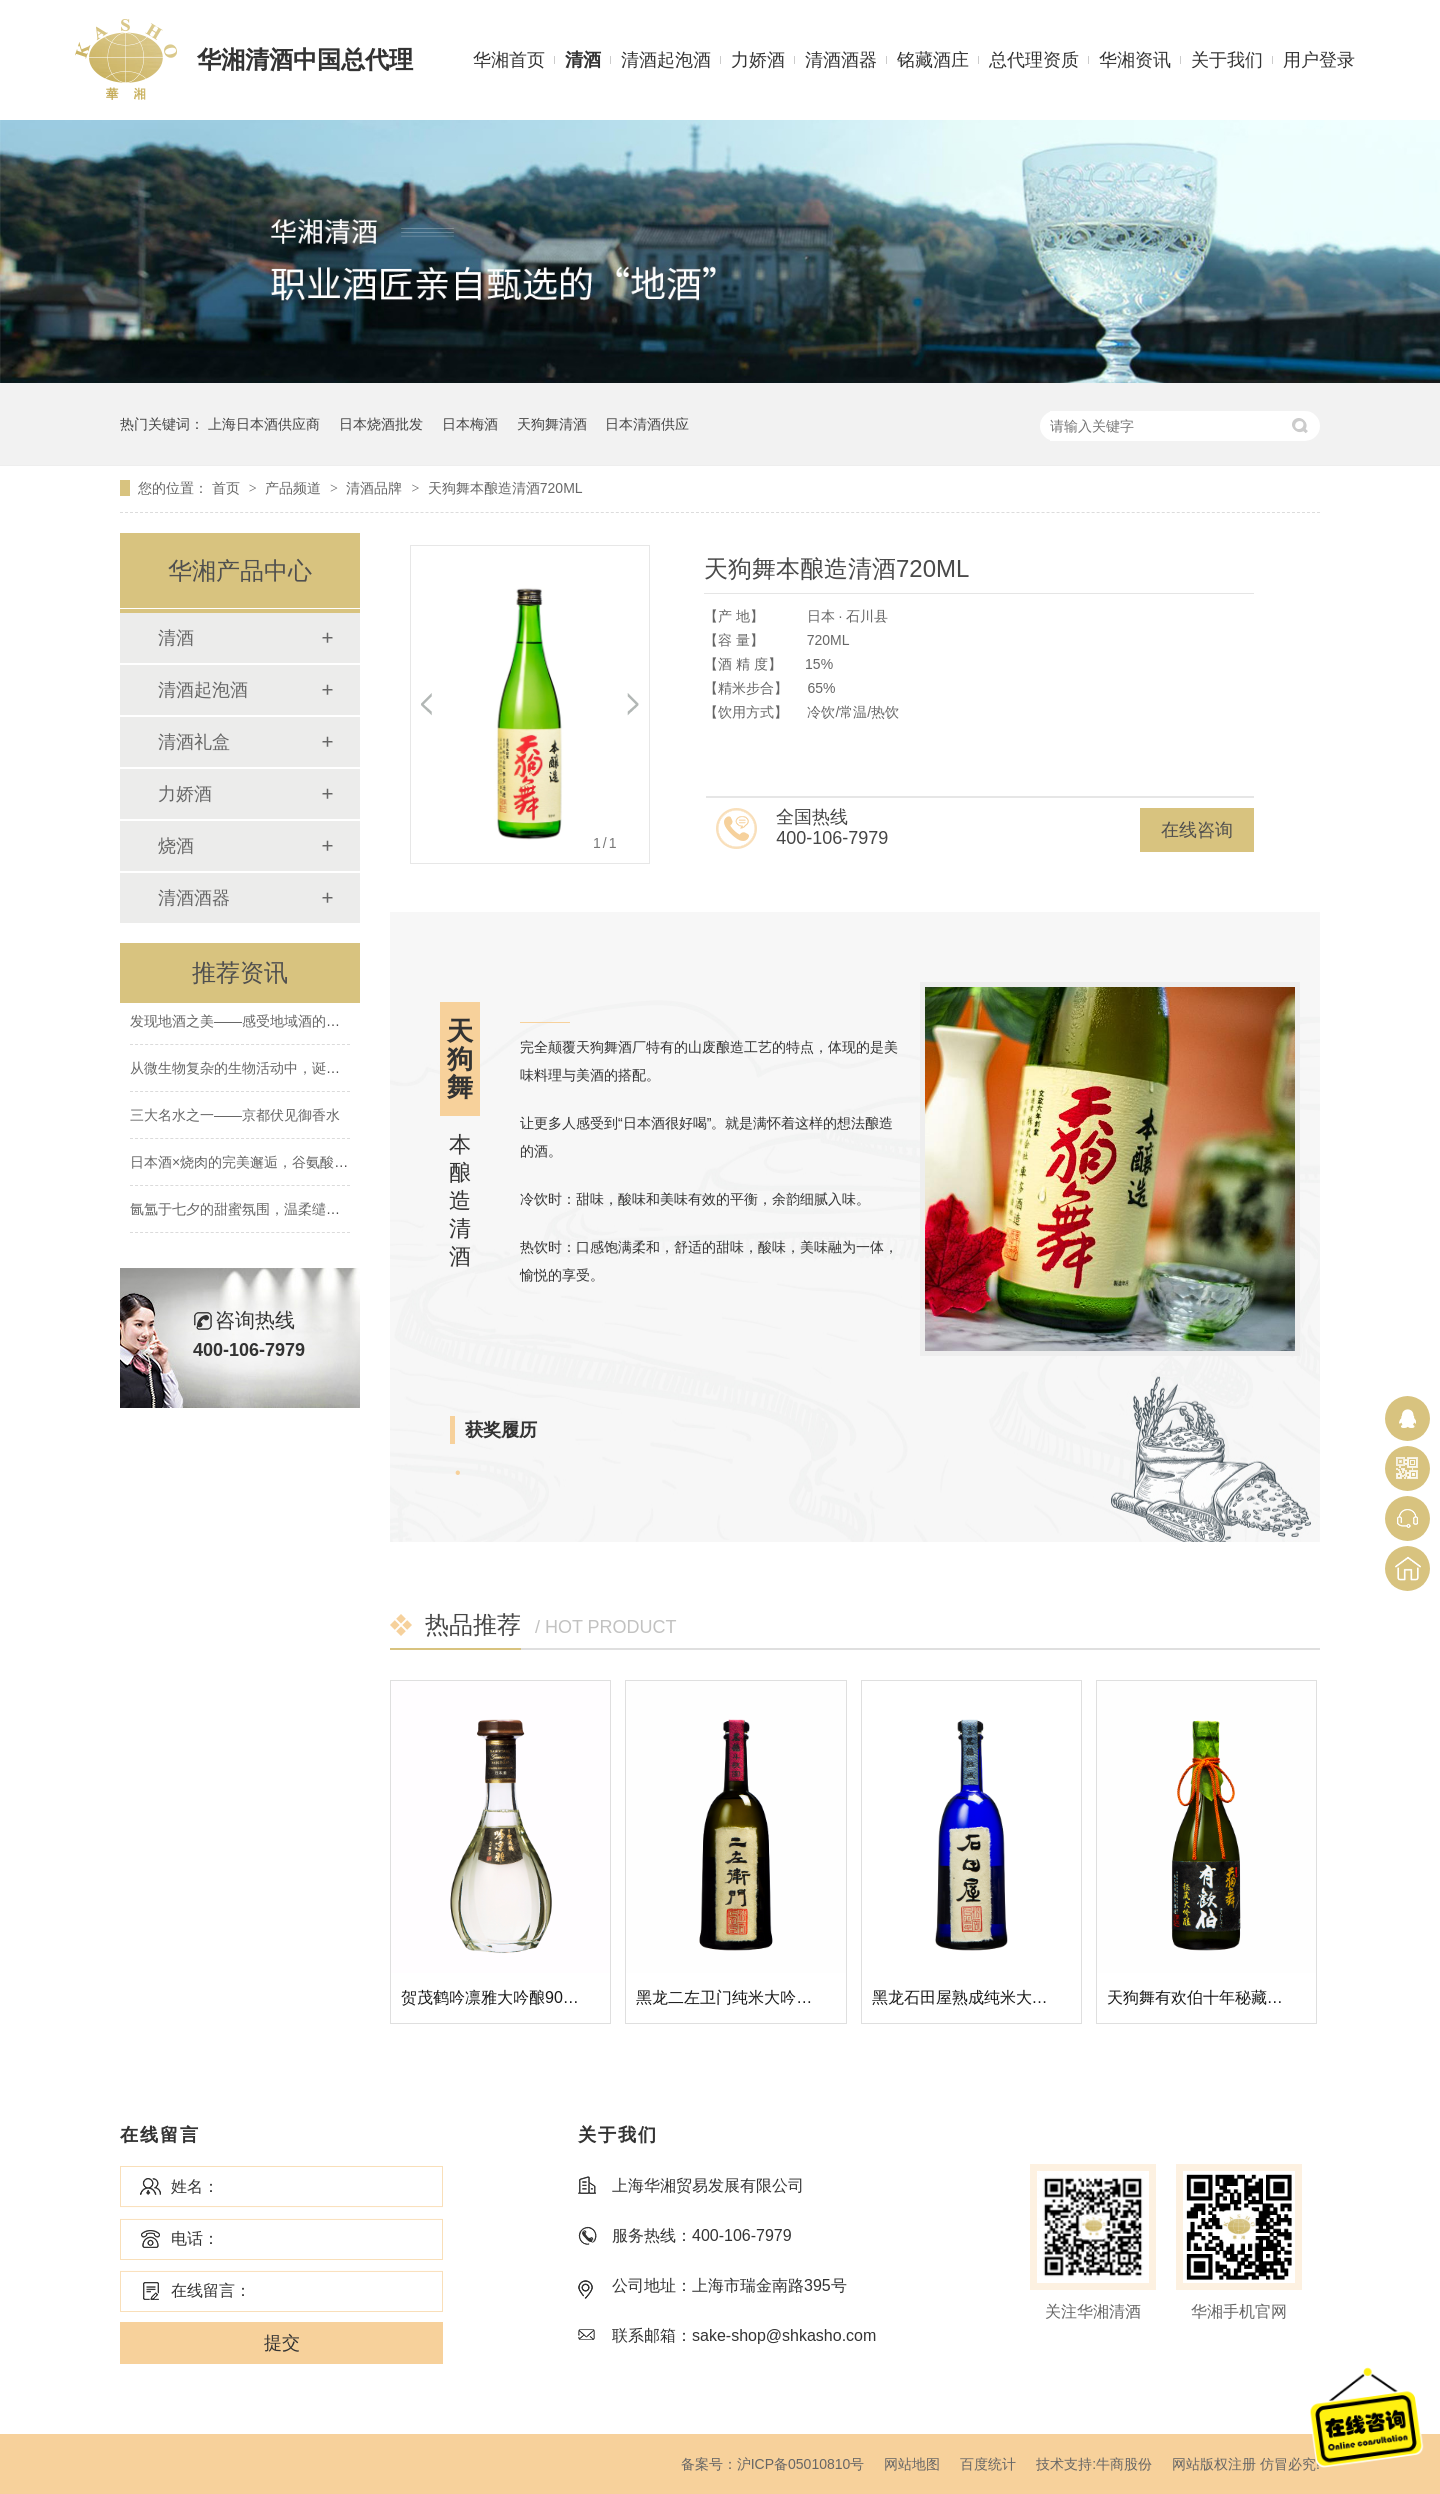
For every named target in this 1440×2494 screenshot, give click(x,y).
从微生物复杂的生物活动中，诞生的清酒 (256, 1071)
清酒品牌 (376, 488)
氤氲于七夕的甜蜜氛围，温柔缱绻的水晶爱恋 (270, 1212)
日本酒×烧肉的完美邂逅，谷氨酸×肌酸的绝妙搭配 (285, 1165)
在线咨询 (1197, 830)
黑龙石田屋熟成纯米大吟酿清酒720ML (1008, 1997)
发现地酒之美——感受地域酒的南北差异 (256, 1024)
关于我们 (1227, 60)
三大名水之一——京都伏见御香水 (235, 1118)
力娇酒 (758, 60)
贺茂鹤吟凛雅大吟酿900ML (497, 1997)
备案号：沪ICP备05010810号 (773, 2464)
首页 (228, 488)
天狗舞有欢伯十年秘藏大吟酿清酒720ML (1251, 1997)
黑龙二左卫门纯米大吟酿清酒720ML (764, 1997)
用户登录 (1319, 60)
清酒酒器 (841, 60)
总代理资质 (1034, 60)
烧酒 (176, 846)
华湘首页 (509, 60)
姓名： (195, 2186)
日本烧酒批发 (381, 424)
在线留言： (211, 2290)
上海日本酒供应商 (264, 424)
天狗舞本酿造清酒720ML (505, 488)
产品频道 (295, 488)
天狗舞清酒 (552, 424)
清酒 (583, 60)
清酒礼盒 (194, 742)
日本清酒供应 (647, 424)
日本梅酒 (470, 424)
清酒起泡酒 (666, 60)
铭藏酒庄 (933, 60)
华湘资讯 (1135, 60)
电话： (195, 2238)
